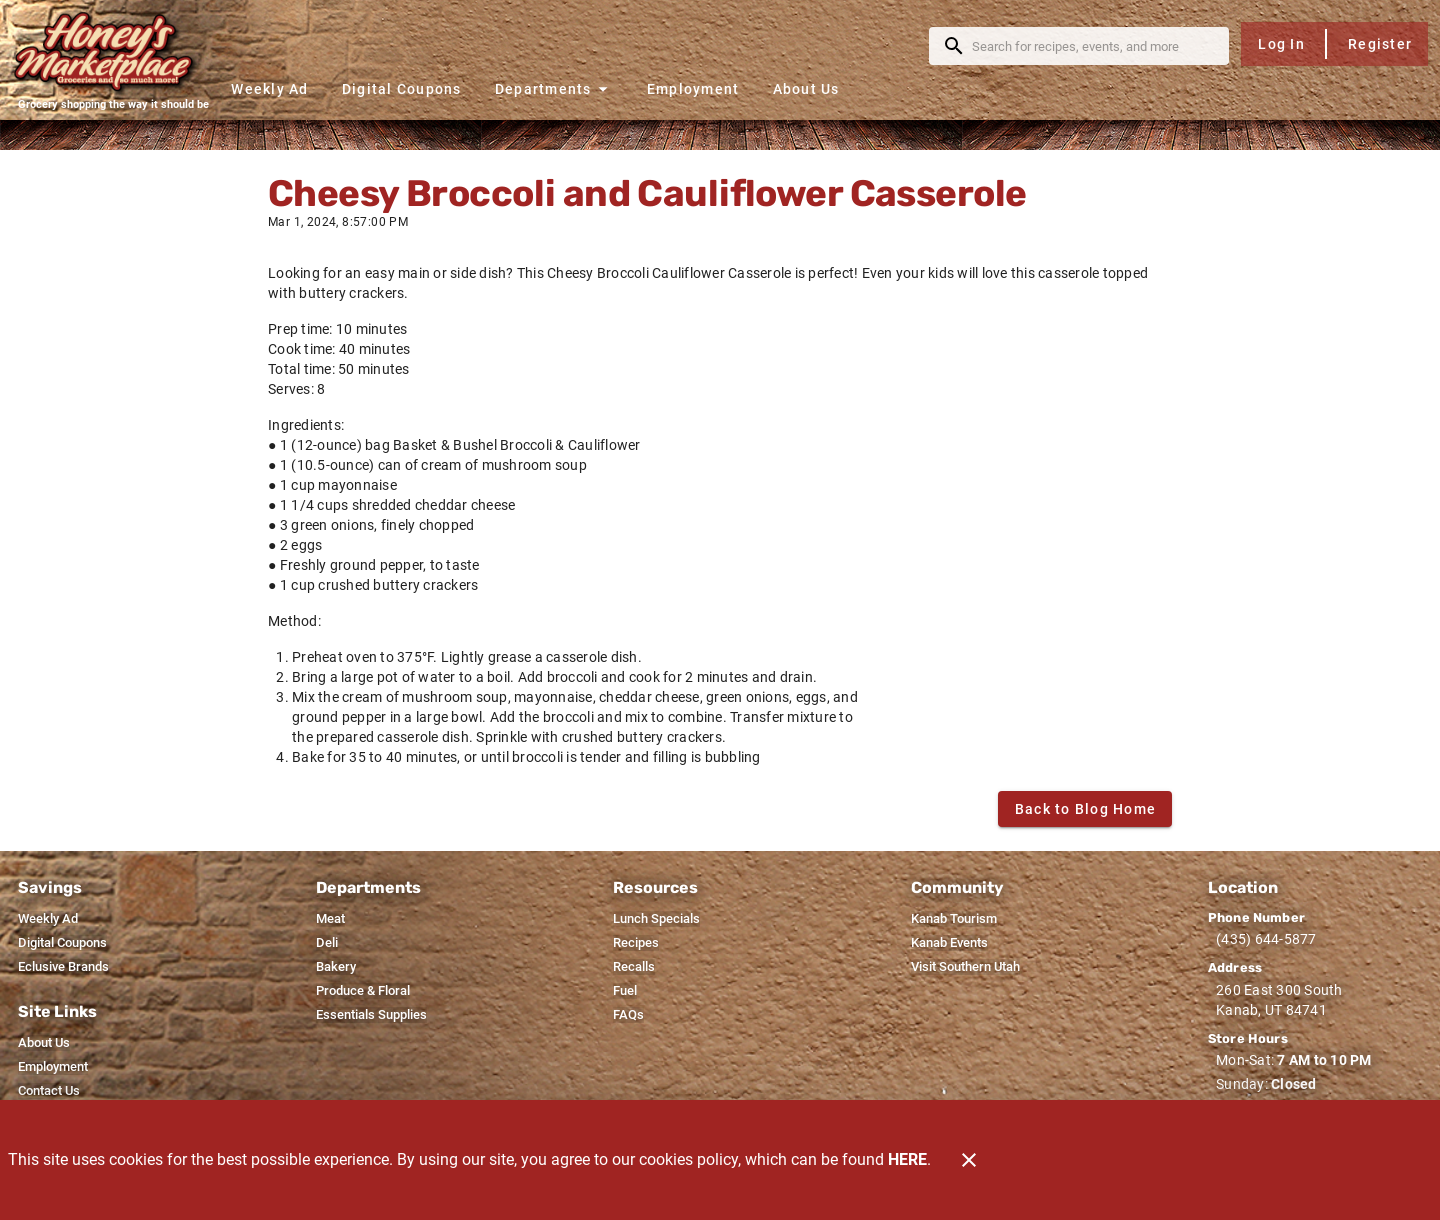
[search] (1093, 46)
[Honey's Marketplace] (113, 52)
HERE (907, 1159)
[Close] (969, 1160)
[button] (554, 88)
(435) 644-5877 (1266, 939)
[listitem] (48, 919)
